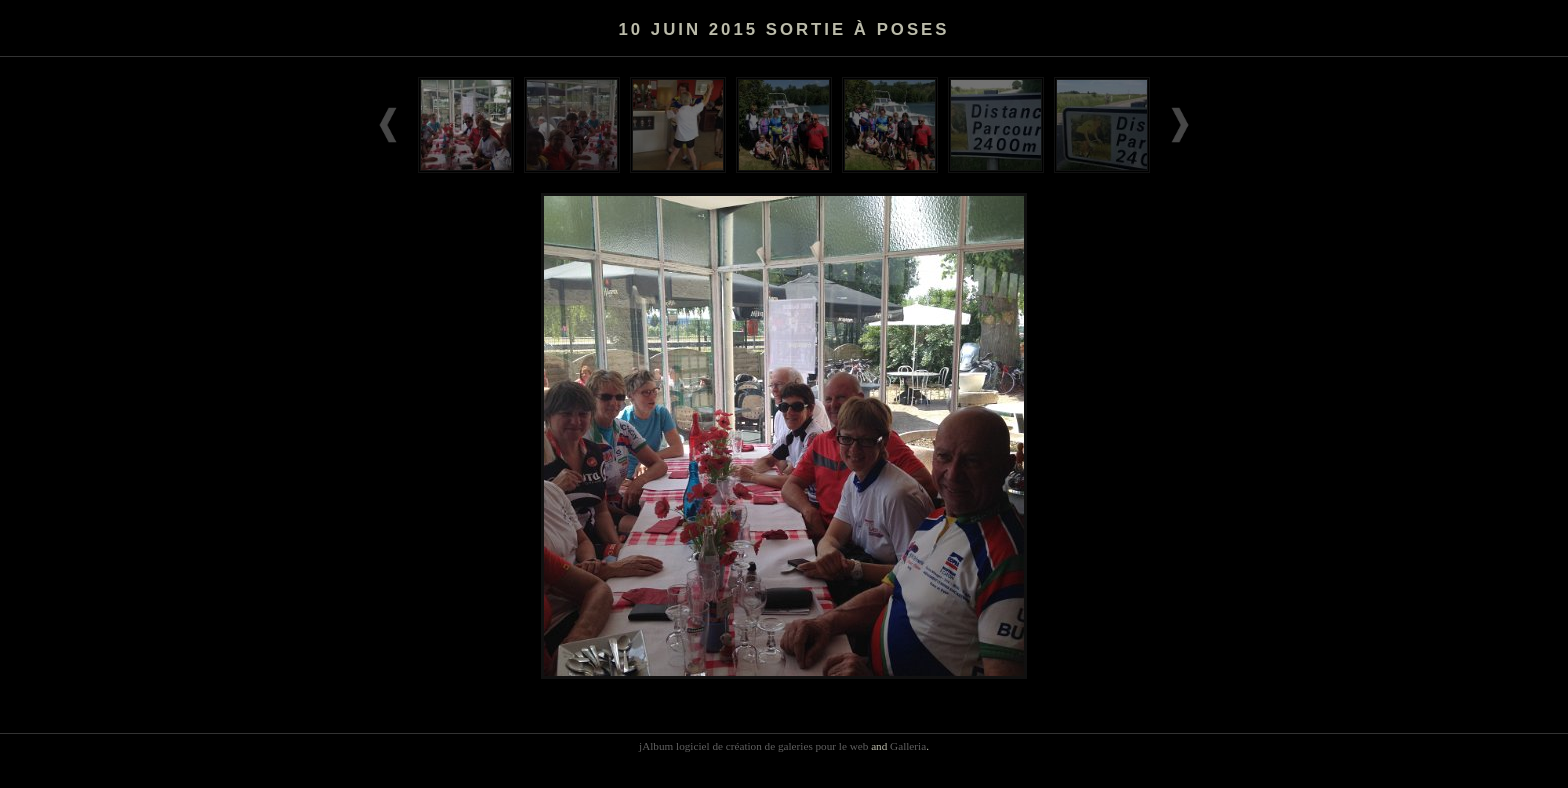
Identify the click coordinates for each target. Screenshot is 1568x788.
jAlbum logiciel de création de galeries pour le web (753, 746)
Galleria (908, 746)
